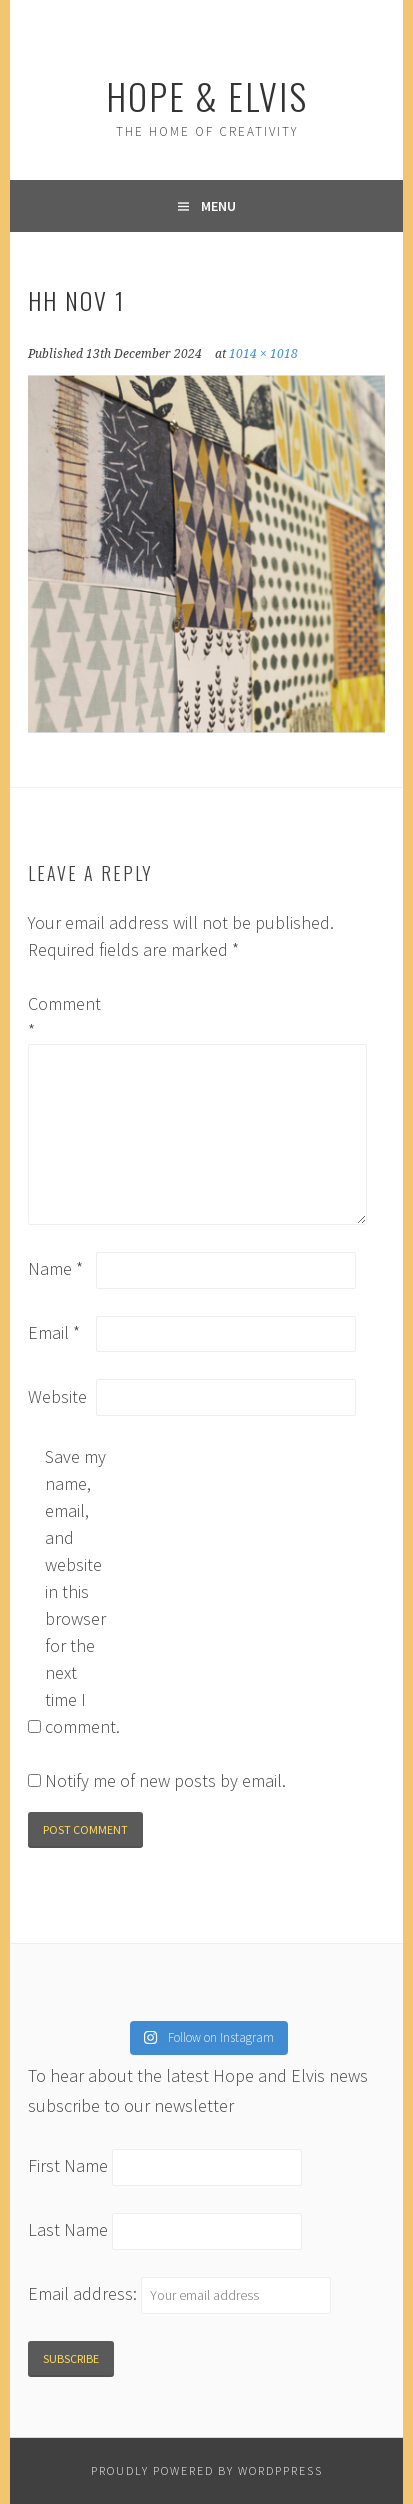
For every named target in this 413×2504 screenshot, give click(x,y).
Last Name (68, 2229)
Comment (60, 1017)
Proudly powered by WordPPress (207, 2470)
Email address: (84, 2293)
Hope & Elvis (207, 95)
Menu (218, 206)
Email (54, 1332)
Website (57, 1396)
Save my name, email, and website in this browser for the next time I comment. (77, 1591)
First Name (68, 2166)
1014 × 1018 (263, 354)
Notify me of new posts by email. (165, 1780)
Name (55, 1268)
